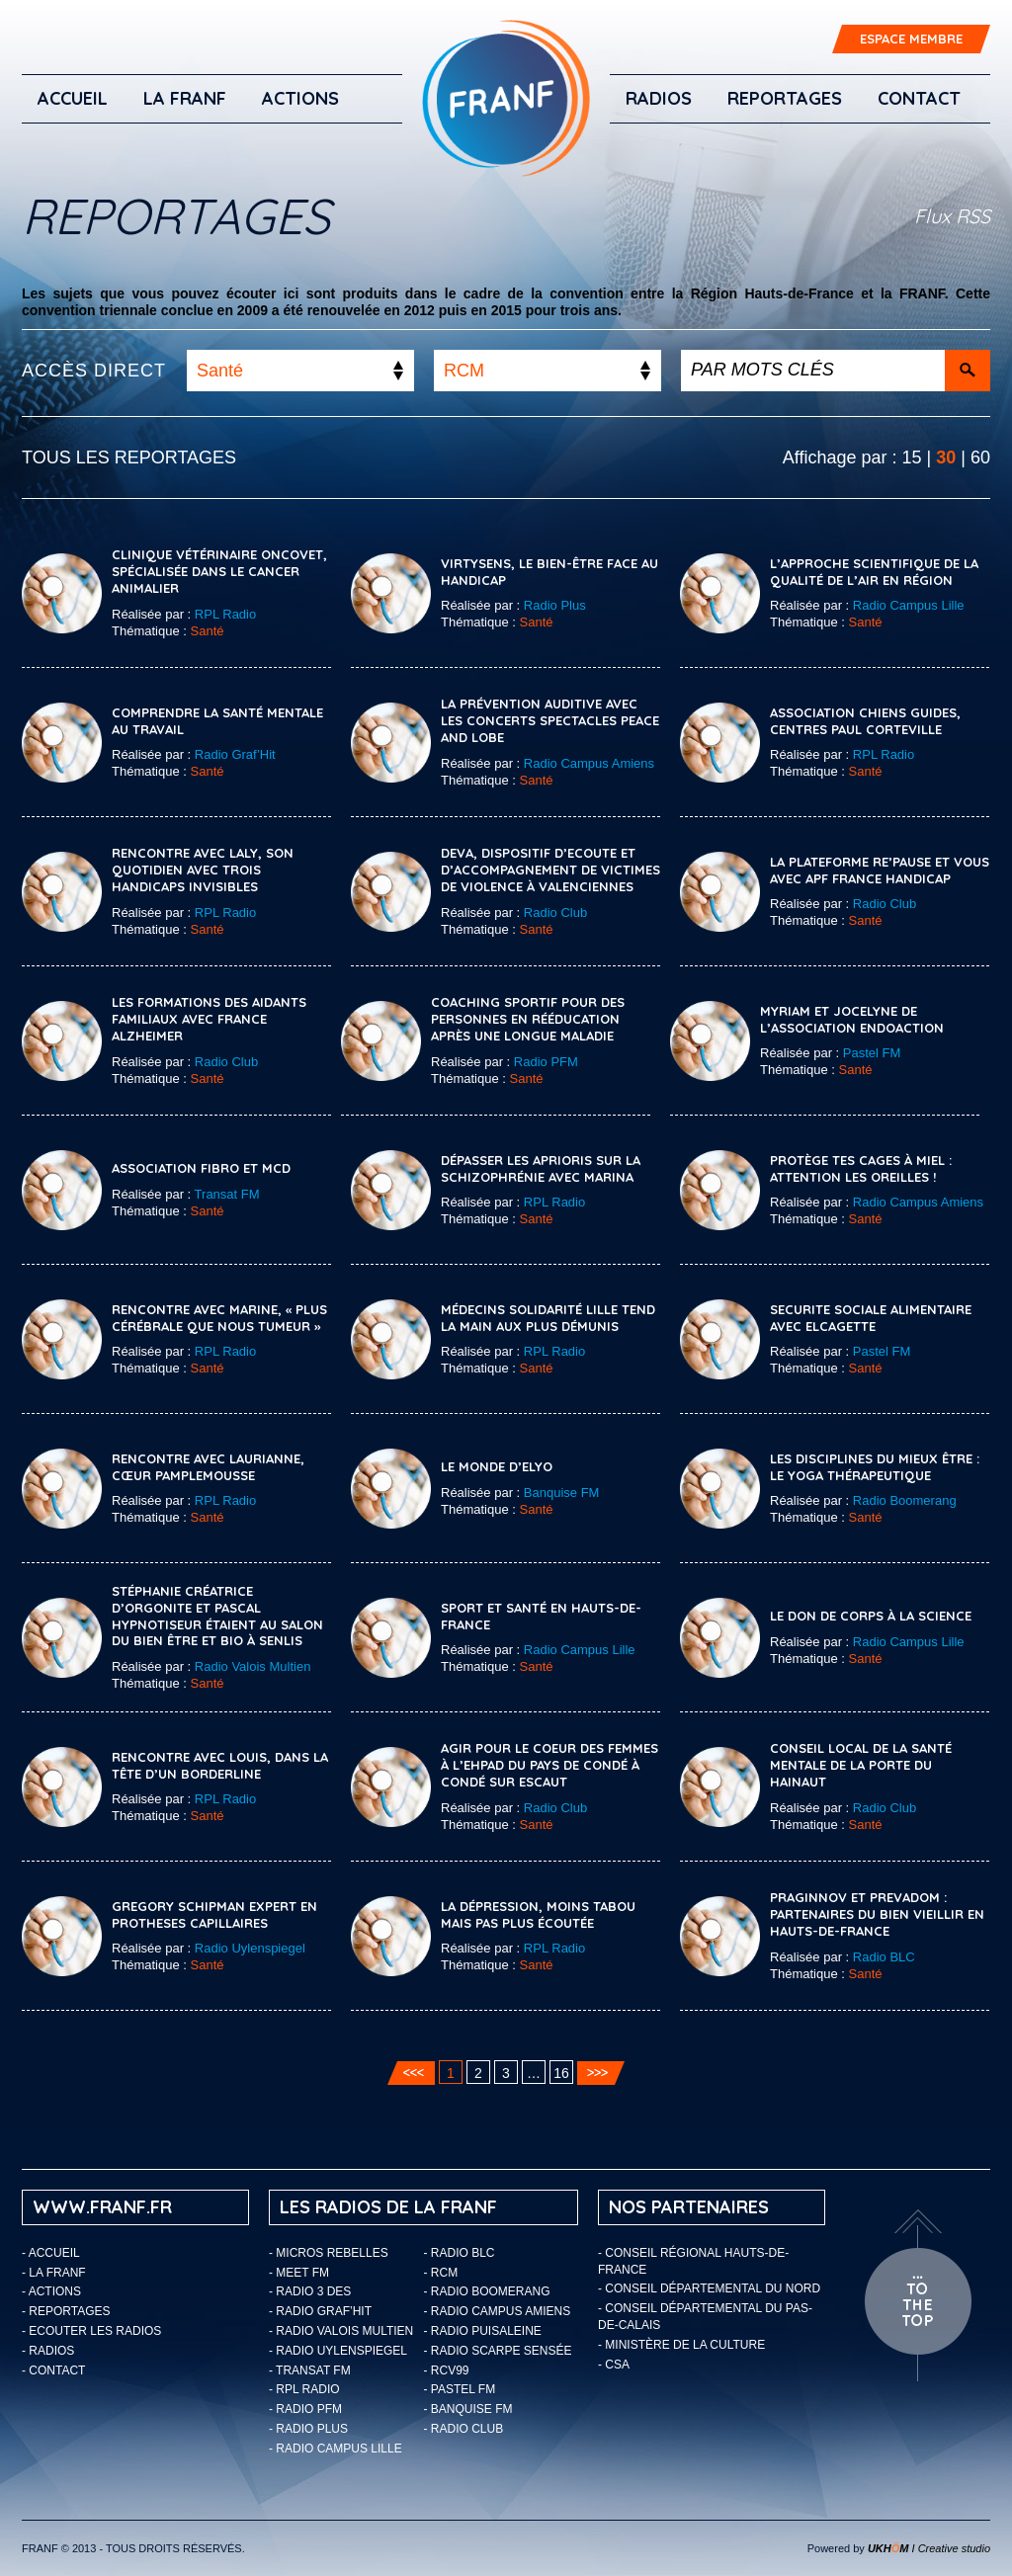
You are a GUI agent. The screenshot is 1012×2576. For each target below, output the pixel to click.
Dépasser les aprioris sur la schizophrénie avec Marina (540, 1168)
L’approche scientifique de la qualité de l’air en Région (874, 571)
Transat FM (227, 1194)
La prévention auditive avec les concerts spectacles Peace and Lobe (550, 720)
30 (946, 457)
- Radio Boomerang (487, 2291)
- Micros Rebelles (328, 2253)
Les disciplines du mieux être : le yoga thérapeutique (874, 1467)
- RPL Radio (304, 2389)
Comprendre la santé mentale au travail (217, 721)
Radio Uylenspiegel (250, 1948)
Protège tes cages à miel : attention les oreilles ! (861, 1168)
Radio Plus (555, 605)
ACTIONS (300, 98)
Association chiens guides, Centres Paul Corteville (865, 721)
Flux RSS (952, 216)
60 (980, 457)
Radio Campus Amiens (589, 763)
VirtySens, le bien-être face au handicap (549, 571)
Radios (659, 98)
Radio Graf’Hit (235, 754)
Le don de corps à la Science (870, 1615)
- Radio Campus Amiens (497, 2311)
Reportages (784, 98)
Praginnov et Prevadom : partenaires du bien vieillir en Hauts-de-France (877, 1914)
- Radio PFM (305, 2409)
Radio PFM (546, 1061)
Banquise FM (562, 1492)
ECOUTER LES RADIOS (95, 2331)
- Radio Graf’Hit (320, 2311)
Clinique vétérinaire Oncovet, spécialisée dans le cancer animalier (219, 571)
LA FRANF (184, 98)
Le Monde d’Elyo (496, 1466)
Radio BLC (884, 1957)
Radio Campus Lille (909, 605)
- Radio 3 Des (310, 2291)
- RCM (441, 2273)
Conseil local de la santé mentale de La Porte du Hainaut (861, 1764)
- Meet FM (299, 2273)
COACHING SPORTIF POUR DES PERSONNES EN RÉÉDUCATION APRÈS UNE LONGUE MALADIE (528, 1018)
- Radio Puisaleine (483, 2331)
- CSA (614, 2364)
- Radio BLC (459, 2253)
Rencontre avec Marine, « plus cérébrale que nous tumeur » (219, 1317)
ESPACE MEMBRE (911, 38)
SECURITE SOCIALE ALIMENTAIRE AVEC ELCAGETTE (870, 1317)
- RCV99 (446, 2370)
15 (912, 457)
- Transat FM (310, 2370)
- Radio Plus (308, 2429)
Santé (207, 630)
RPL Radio (225, 614)
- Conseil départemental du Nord (709, 2288)
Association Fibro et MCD (201, 1168)
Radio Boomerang (905, 1500)
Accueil (73, 98)
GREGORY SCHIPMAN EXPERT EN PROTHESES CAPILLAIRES (214, 1914)
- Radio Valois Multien (341, 2331)
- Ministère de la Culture (681, 2345)
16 (561, 2073)
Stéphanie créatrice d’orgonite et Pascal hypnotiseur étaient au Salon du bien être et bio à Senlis (217, 1616)
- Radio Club (464, 2429)
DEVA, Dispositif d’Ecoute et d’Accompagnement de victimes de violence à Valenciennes (550, 869)
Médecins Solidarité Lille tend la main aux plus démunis (548, 1317)
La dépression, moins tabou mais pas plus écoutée (538, 1914)
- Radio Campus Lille (335, 2448)
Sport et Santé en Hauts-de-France (541, 1616)
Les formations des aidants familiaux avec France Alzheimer (209, 1018)
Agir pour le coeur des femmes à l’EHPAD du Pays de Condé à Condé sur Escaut (549, 1764)
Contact (919, 98)
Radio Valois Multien (253, 1666)
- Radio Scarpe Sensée (498, 2351)
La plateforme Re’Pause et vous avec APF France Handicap (879, 870)
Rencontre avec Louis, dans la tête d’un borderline (220, 1765)
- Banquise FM (468, 2409)
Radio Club (555, 912)
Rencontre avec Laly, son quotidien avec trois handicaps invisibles (203, 869)
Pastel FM (872, 1052)
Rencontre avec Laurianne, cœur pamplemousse (208, 1467)
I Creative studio (929, 2548)
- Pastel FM (460, 2389)
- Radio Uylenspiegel (338, 2351)
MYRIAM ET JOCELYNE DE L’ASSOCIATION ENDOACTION (852, 1019)
